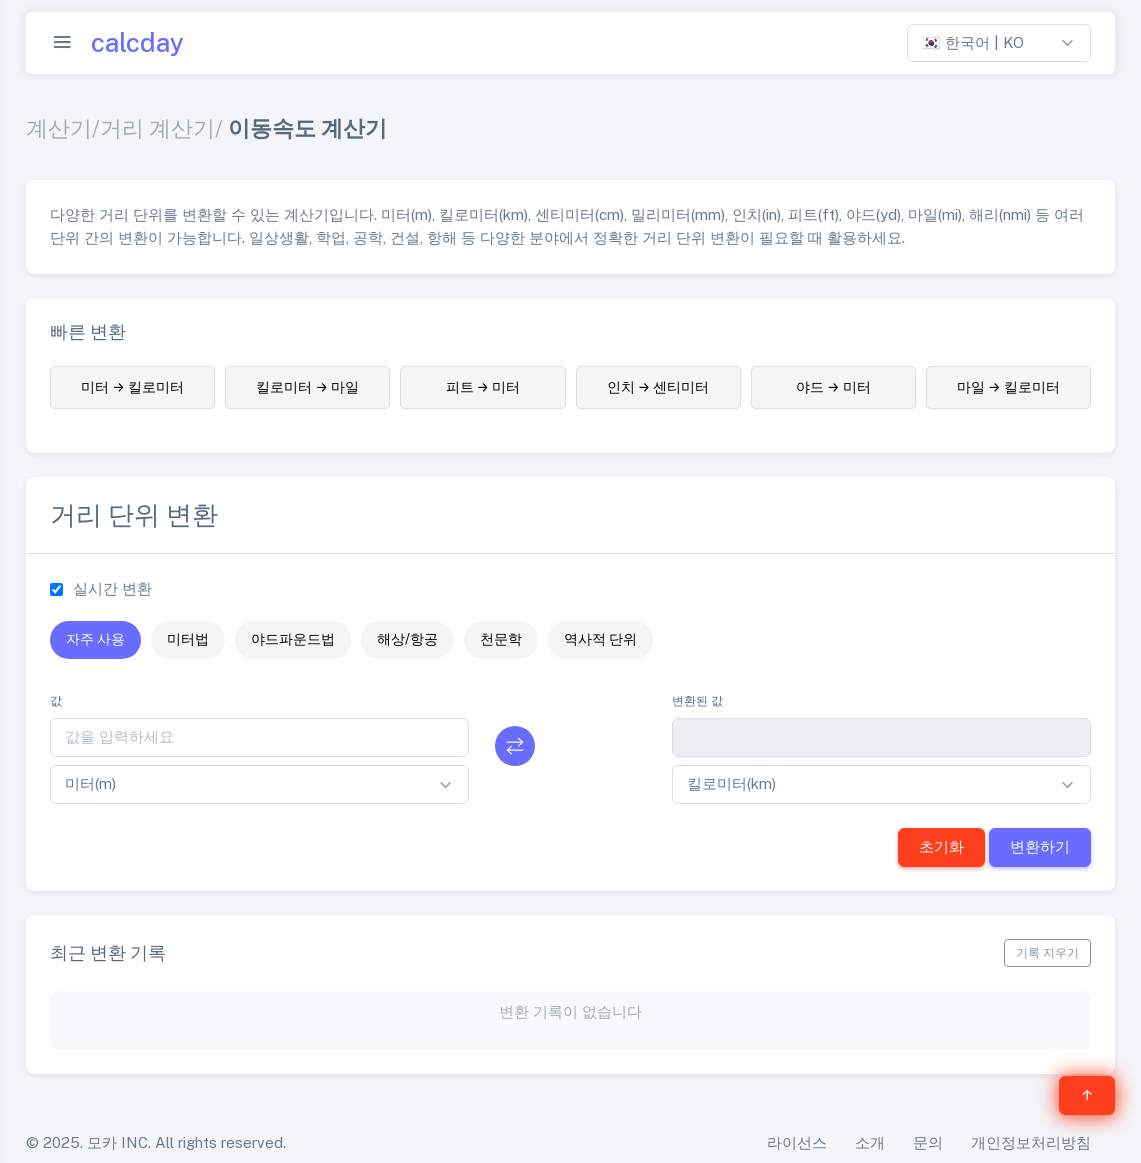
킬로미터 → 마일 (307, 387)
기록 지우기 (1047, 953)
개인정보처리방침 (1031, 1142)
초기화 (941, 846)
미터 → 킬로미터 (132, 387)
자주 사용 (95, 639)
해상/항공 (407, 639)
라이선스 (797, 1142)
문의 (928, 1142)
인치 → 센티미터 (658, 387)
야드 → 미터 (833, 387)
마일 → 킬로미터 (1008, 387)
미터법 (188, 639)
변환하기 (1040, 846)
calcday (137, 43)
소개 (870, 1142)
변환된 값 (697, 701)
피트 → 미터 (483, 387)
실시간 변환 (112, 588)
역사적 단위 (600, 639)
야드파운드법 (293, 639)
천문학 (501, 639)
